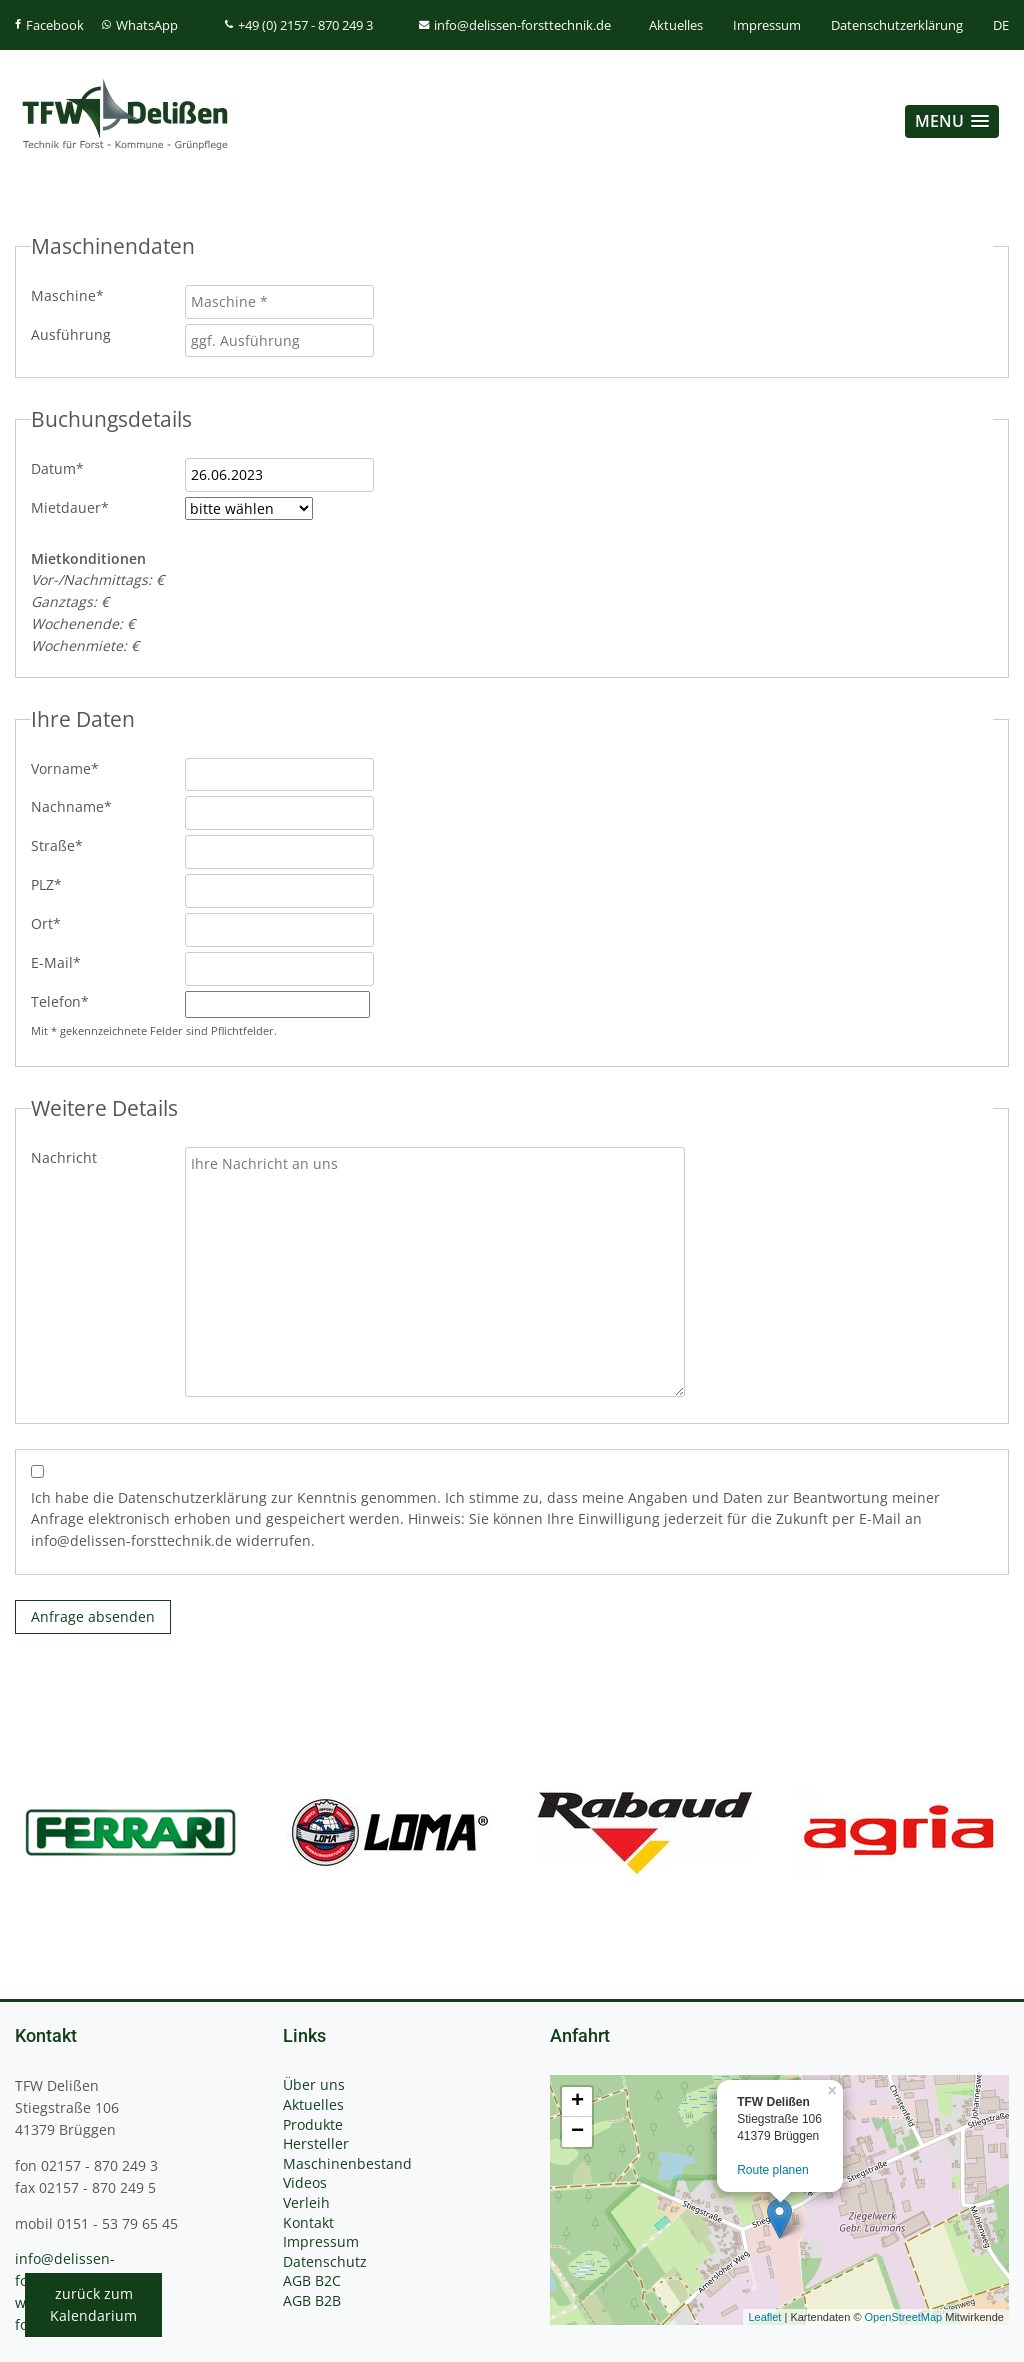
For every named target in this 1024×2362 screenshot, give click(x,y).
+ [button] (577, 2102)
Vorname (65, 768)
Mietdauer (70, 507)
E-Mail (64, 962)
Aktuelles (676, 25)
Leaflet (764, 2317)
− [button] (577, 2132)
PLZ (64, 884)
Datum (64, 468)
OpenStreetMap (904, 2317)
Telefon (64, 1001)
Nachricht (64, 1157)
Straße (64, 845)
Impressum (767, 25)
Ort (64, 923)
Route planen (772, 2170)
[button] (952, 121)
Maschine (67, 295)
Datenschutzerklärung (897, 25)
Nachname (71, 806)
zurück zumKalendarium (93, 2304)
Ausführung (71, 334)
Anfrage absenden (93, 1616)
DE (1001, 25)
